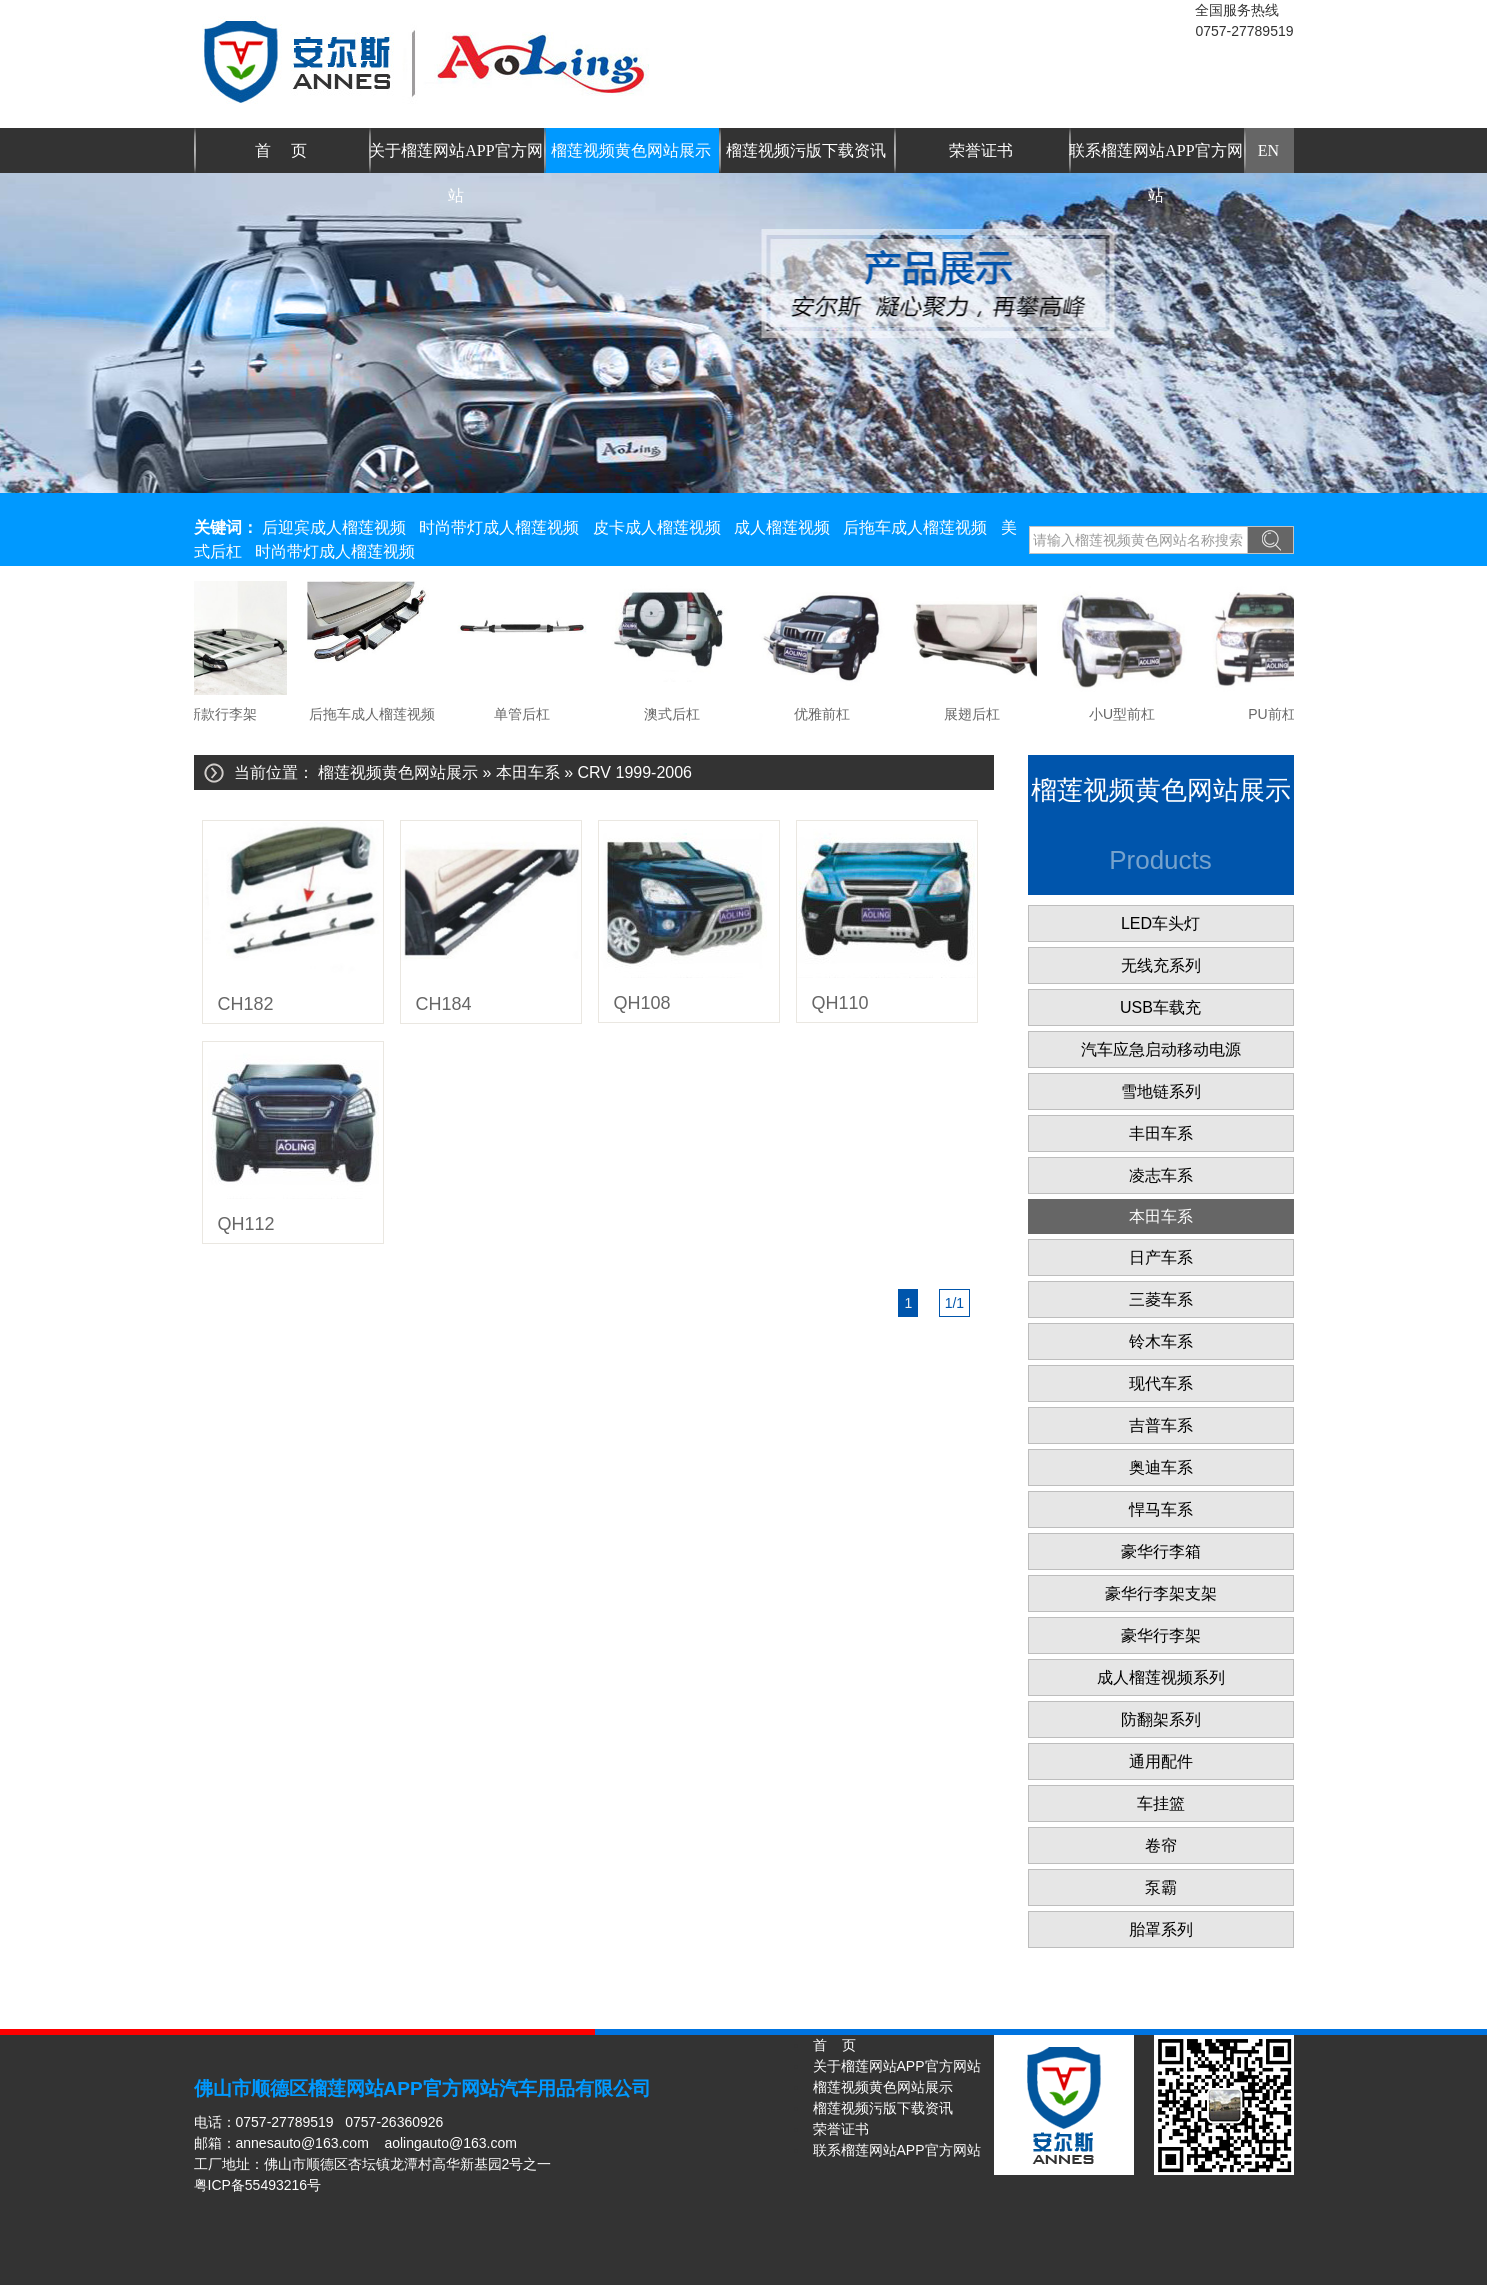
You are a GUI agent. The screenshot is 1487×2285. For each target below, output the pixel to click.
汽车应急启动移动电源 (1161, 1049)
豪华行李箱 (1161, 1551)
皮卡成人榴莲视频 (657, 527)
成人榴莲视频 (782, 527)
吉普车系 (1161, 1425)
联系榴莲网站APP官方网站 (1155, 157)
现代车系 (1161, 1383)
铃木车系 (1161, 1341)
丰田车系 (1161, 1133)
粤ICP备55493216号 (258, 2185)
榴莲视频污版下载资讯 (806, 150)
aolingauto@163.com (450, 2143)
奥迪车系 (1161, 1467)
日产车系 (1161, 1257)
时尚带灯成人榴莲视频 (499, 527)
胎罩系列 (1161, 1929)
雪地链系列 (1161, 1091)
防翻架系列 (1161, 1719)
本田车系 (528, 772)
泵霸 (1161, 1887)
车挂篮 (1161, 1803)
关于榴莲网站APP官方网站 (455, 157)
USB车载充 (1160, 1007)
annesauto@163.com (302, 2143)
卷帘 (1161, 1845)
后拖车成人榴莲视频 (915, 527)
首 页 (281, 150)
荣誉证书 (981, 150)
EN (1268, 150)
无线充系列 (1161, 965)
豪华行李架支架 (1161, 1593)
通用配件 (1161, 1761)
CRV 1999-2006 (635, 772)
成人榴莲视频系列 (1161, 1677)
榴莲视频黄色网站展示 (631, 150)
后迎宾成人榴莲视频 (334, 527)
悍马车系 (1161, 1509)
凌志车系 (1161, 1175)
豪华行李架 (1161, 1635)
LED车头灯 (1160, 923)
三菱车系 (1161, 1299)
